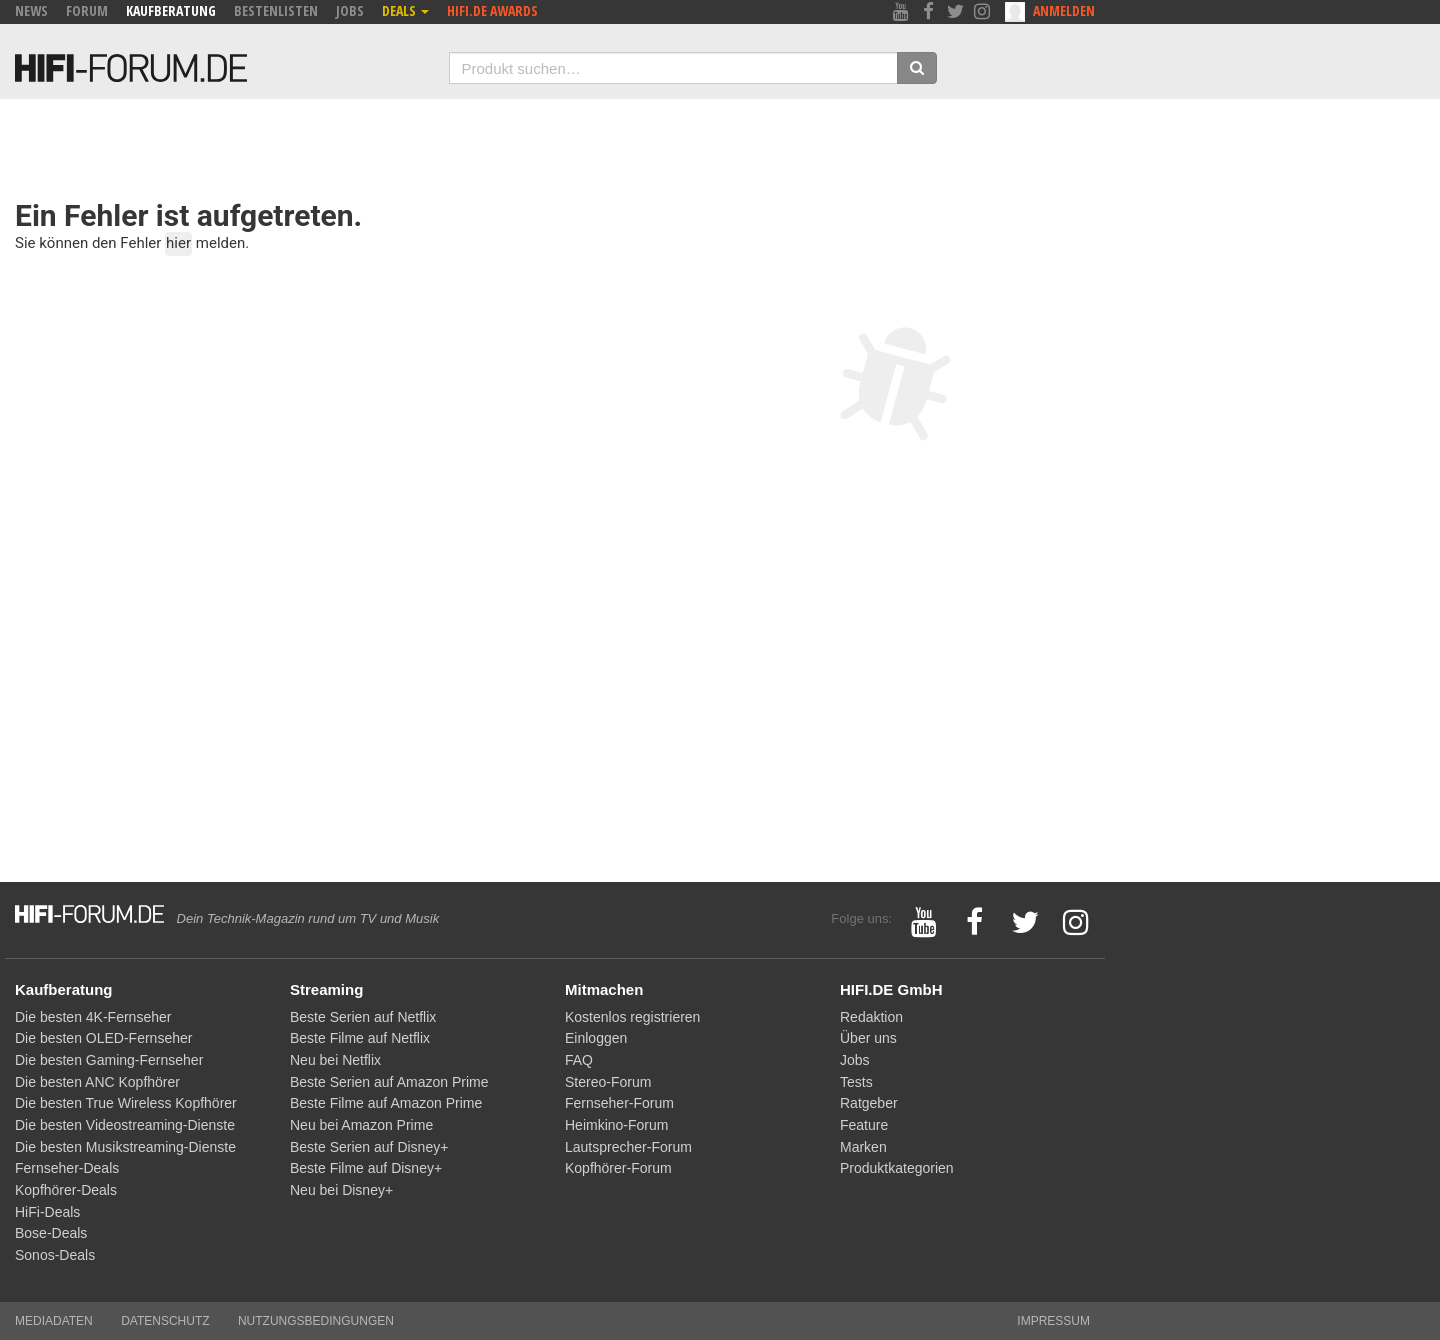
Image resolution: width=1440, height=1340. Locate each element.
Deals (405, 10)
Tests (856, 1082)
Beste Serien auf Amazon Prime (389, 1082)
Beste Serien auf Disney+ (369, 1147)
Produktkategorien (897, 1168)
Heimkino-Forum (616, 1125)
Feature (864, 1125)
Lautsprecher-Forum (628, 1147)
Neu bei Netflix (335, 1060)
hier (178, 243)
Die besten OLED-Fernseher (103, 1038)
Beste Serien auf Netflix (363, 1017)
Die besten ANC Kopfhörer (97, 1082)
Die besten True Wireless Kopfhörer (126, 1103)
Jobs (350, 10)
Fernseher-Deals (67, 1168)
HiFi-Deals (47, 1212)
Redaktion (871, 1017)
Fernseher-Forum (619, 1103)
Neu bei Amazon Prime (361, 1125)
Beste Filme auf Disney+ (366, 1168)
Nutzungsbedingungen (316, 1321)
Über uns (868, 1038)
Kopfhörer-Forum (618, 1168)
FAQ (579, 1060)
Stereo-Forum (608, 1082)
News (31, 10)
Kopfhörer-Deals (66, 1190)
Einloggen (596, 1038)
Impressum (1053, 1321)
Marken (863, 1147)
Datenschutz (165, 1321)
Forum (87, 10)
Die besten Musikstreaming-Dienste (125, 1147)
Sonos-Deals (55, 1255)
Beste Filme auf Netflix (360, 1038)
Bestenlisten (276, 10)
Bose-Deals (51, 1233)
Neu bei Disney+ (341, 1190)
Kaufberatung (171, 10)
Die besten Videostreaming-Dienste (125, 1125)
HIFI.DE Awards (492, 10)
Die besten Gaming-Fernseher (109, 1060)
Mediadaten (54, 1321)
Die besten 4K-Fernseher (93, 1017)
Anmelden (1064, 10)
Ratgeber (869, 1103)
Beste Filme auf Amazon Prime (386, 1103)
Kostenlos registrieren (632, 1017)
